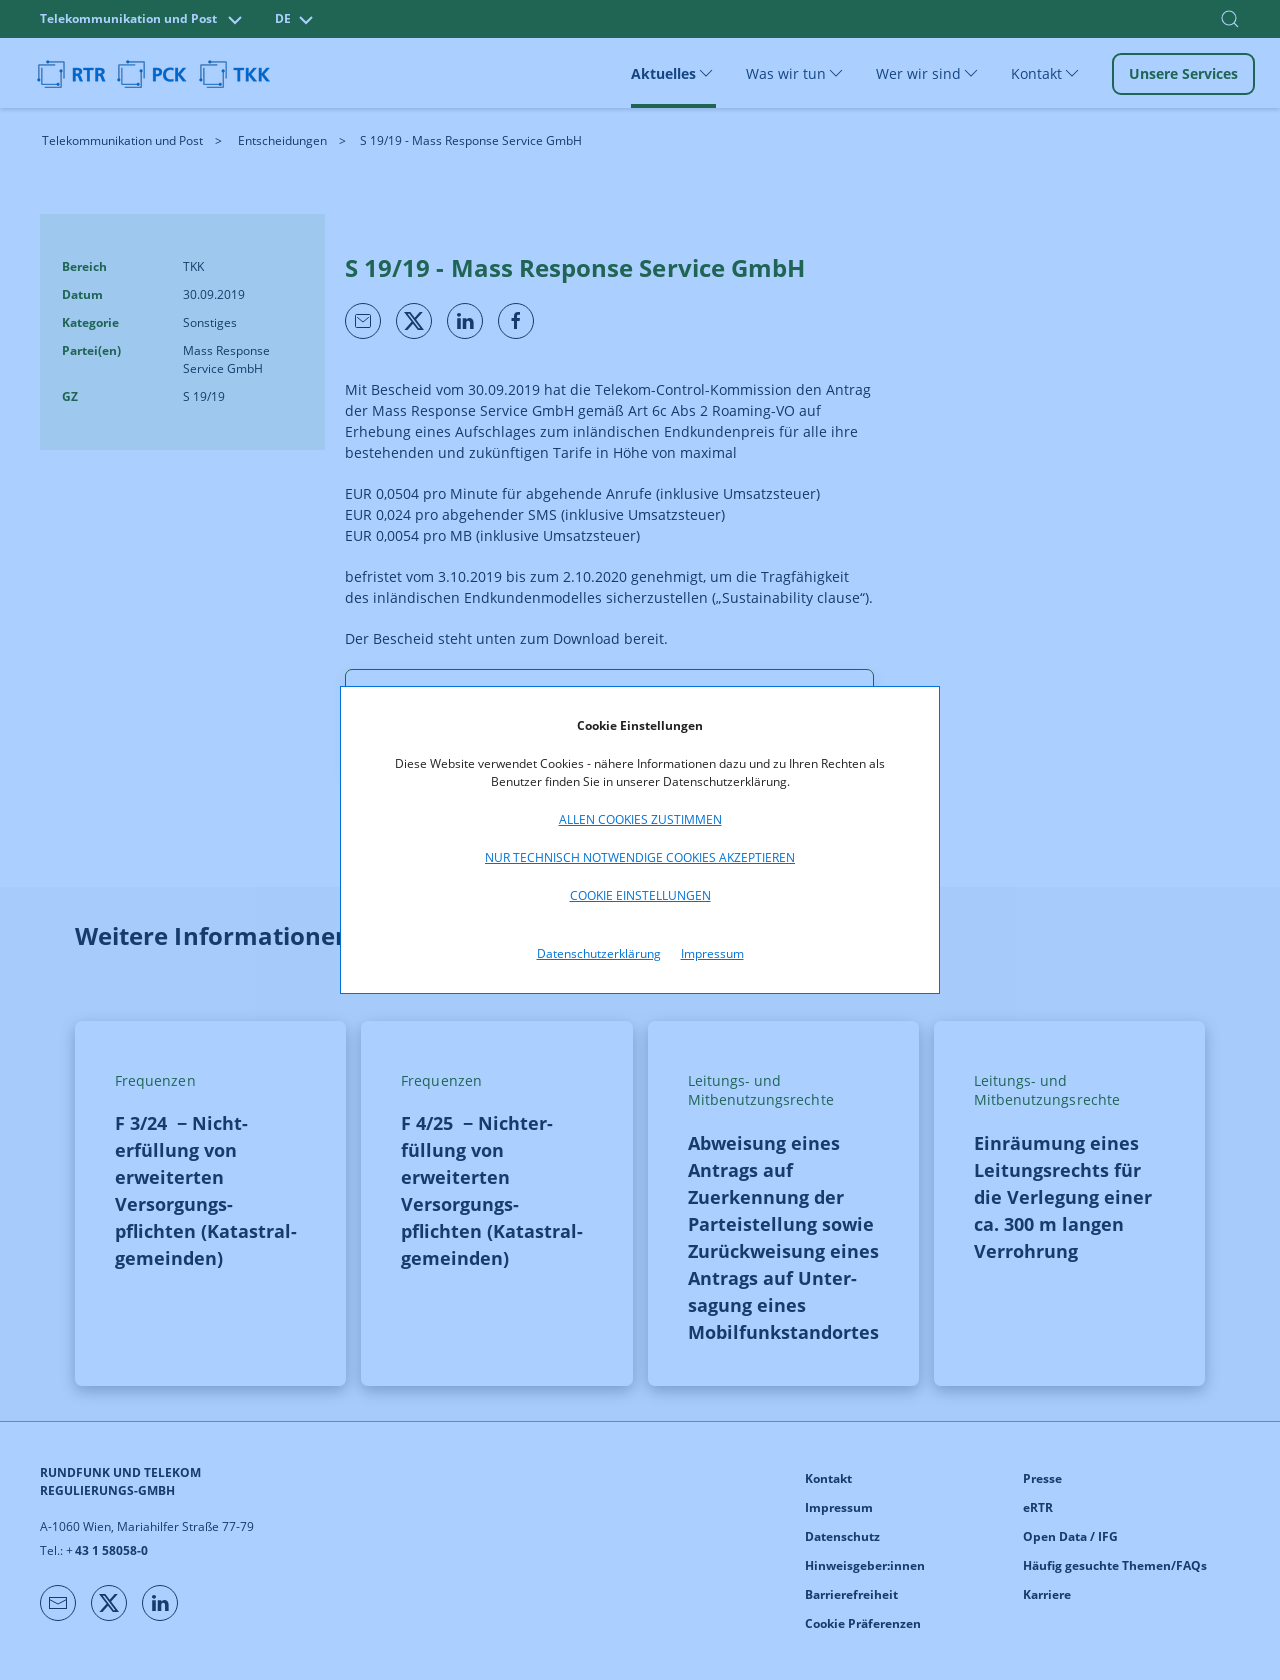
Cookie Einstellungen (640, 895)
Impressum (712, 953)
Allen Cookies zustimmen (640, 819)
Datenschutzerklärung (599, 953)
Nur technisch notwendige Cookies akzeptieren (640, 857)
